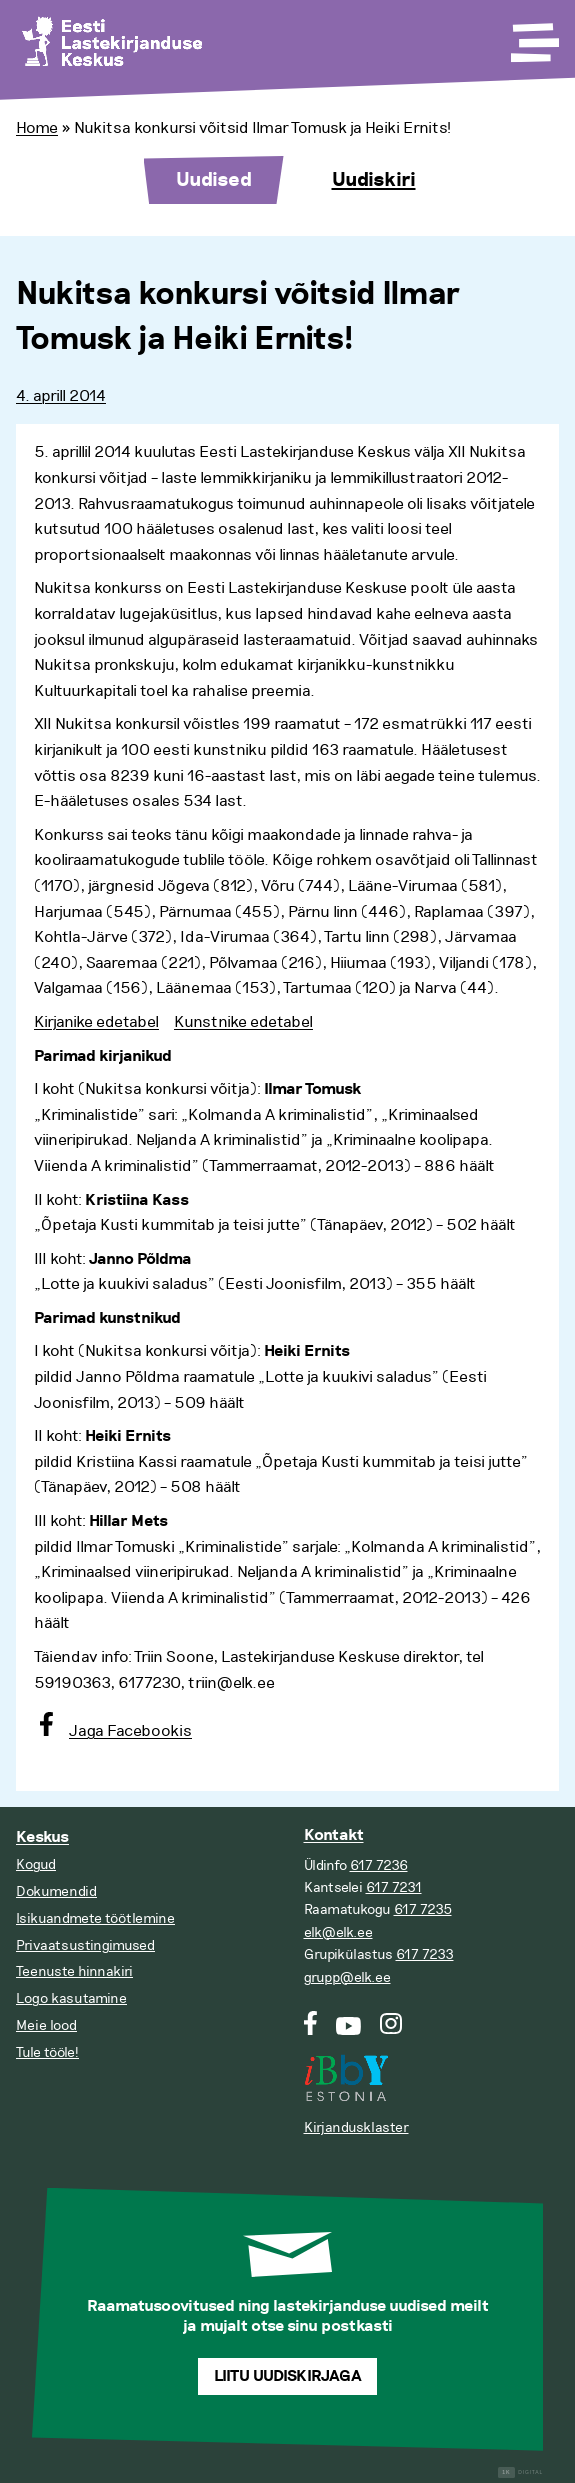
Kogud (36, 1864)
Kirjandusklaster (356, 2127)
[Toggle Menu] (533, 36)
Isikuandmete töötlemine (95, 1918)
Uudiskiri (374, 180)
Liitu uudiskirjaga (288, 2376)
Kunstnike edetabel (243, 1022)
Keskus (42, 1837)
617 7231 (394, 1887)
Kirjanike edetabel (96, 1022)
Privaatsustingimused (85, 1945)
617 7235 (423, 1909)
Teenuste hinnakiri (74, 1971)
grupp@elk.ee (347, 1977)
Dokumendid (56, 1891)
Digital (520, 2472)
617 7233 (425, 1954)
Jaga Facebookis (130, 1731)
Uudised (214, 180)
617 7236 (379, 1865)
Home (37, 128)
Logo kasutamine (71, 1998)
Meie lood (46, 2025)
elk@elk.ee (338, 1932)
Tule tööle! (47, 2052)
